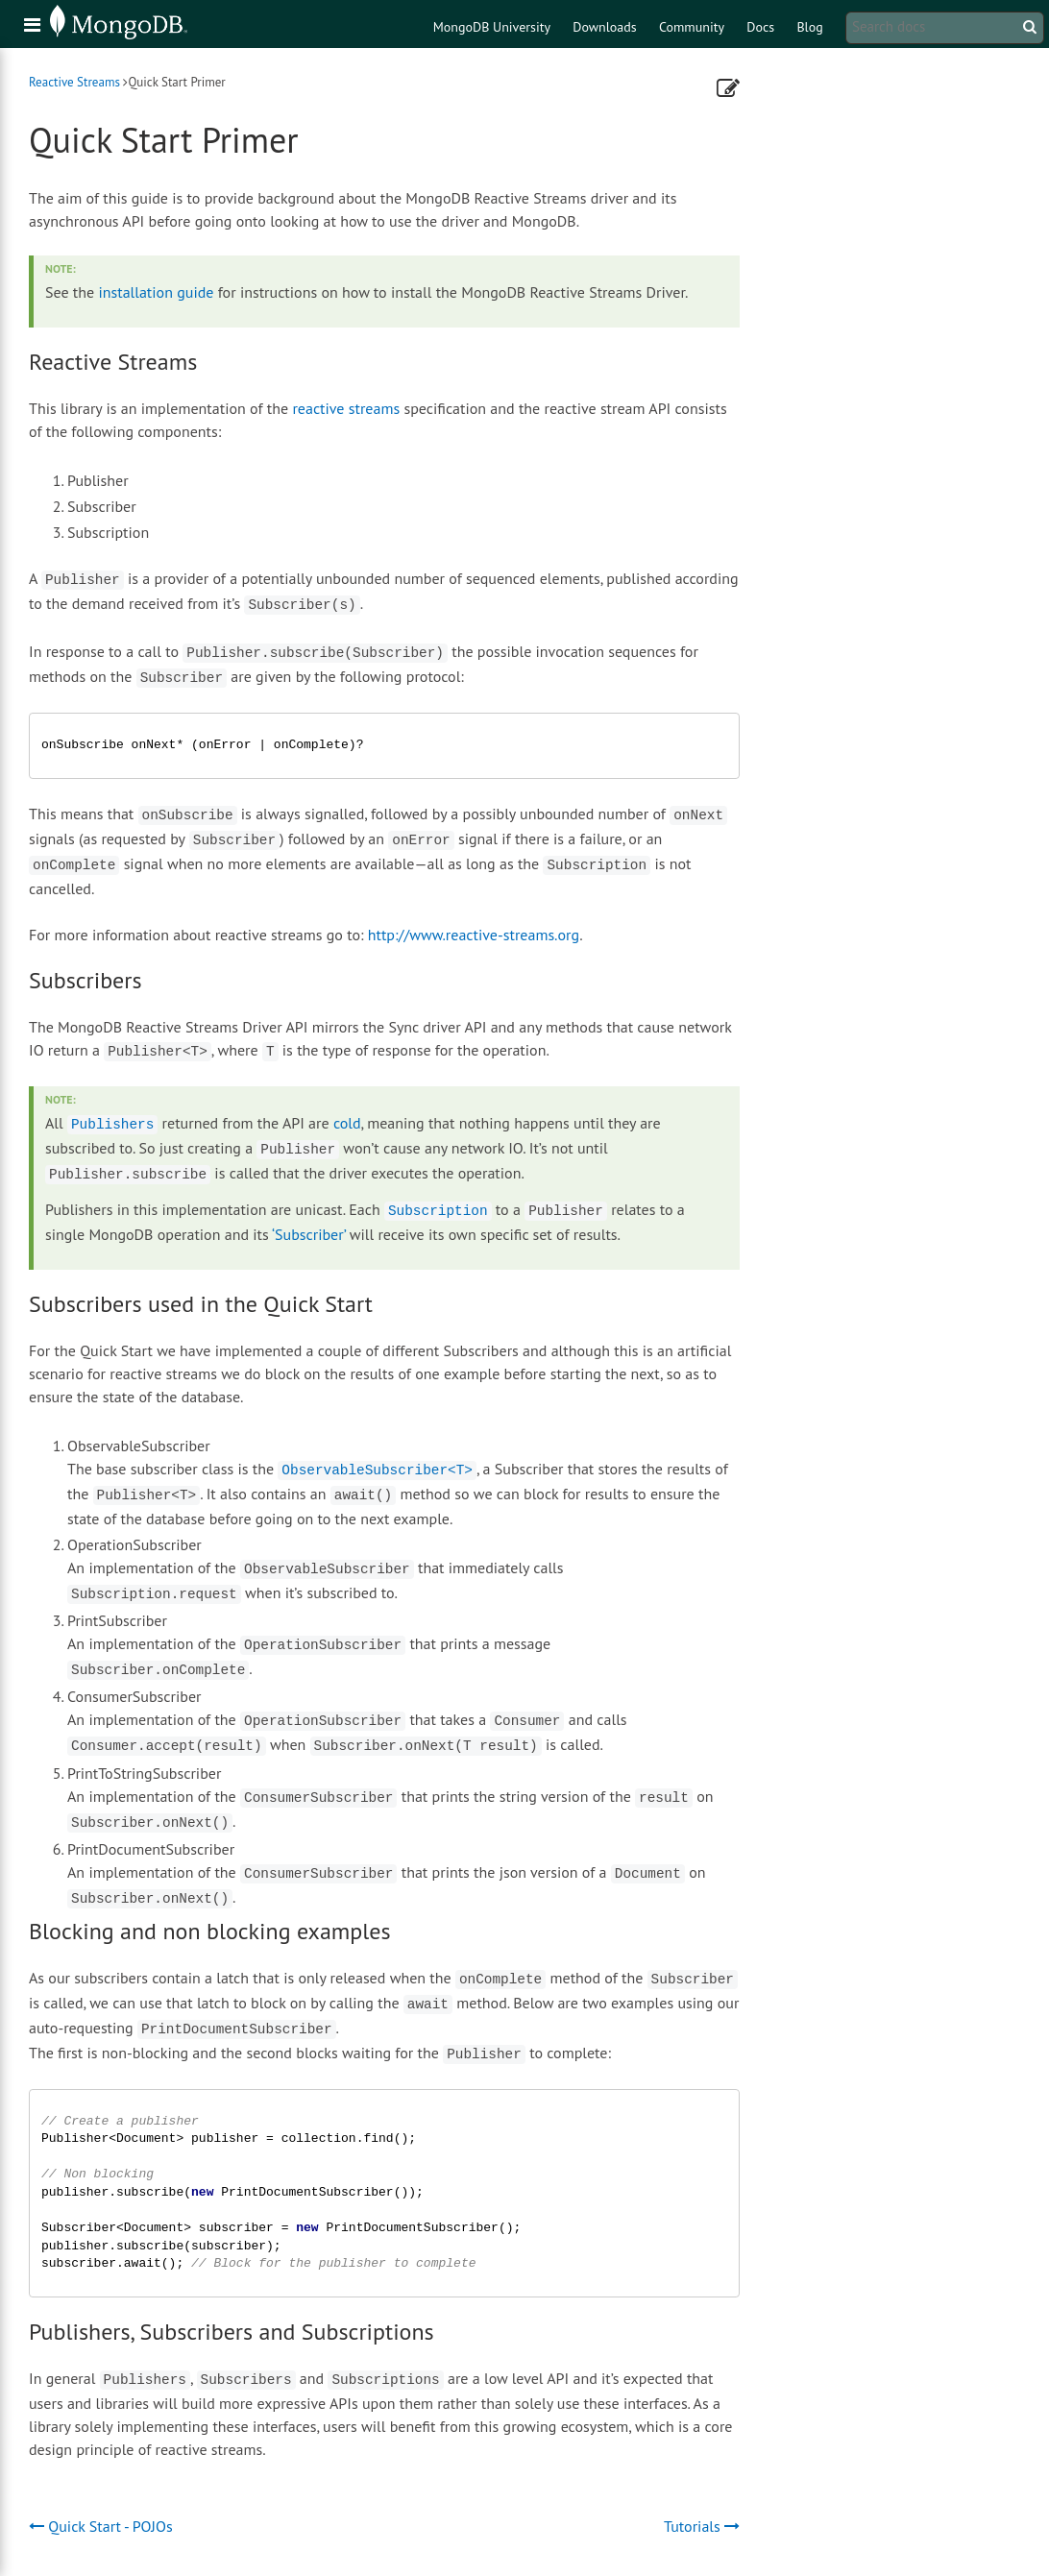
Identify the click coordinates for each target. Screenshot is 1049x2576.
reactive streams (346, 408)
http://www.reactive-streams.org (473, 934)
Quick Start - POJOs (101, 2526)
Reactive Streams (74, 82)
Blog (809, 27)
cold (347, 1122)
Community (691, 27)
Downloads (604, 27)
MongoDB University (491, 27)
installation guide (155, 292)
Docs (760, 27)
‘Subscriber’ (309, 1234)
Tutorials (702, 2526)
